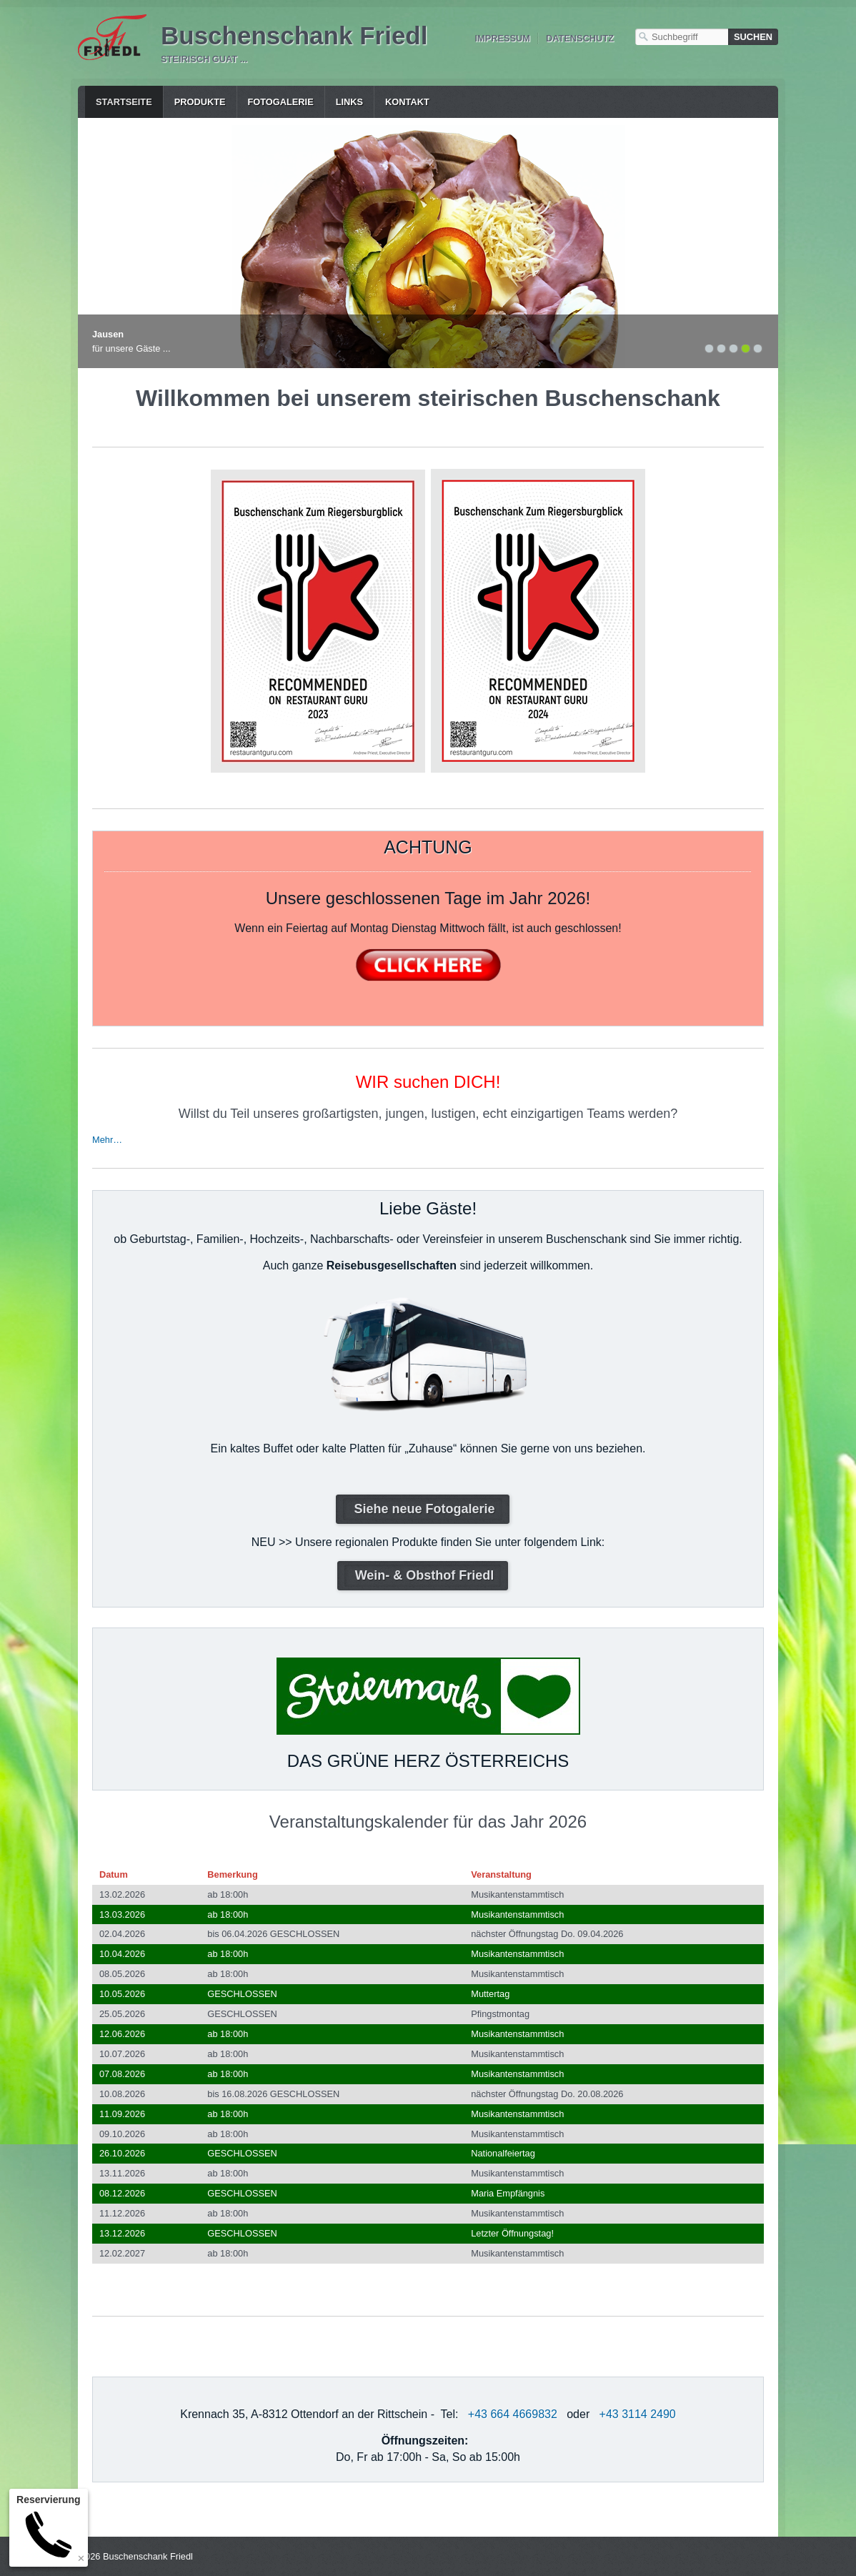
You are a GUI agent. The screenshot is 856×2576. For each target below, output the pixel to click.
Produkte (200, 101)
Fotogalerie (281, 101)
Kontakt (407, 101)
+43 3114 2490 (637, 2414)
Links (349, 101)
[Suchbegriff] (681, 37)
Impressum (502, 38)
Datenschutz (580, 38)
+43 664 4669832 (512, 2414)
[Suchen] (753, 37)
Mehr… (107, 1139)
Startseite (124, 101)
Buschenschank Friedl (294, 35)
